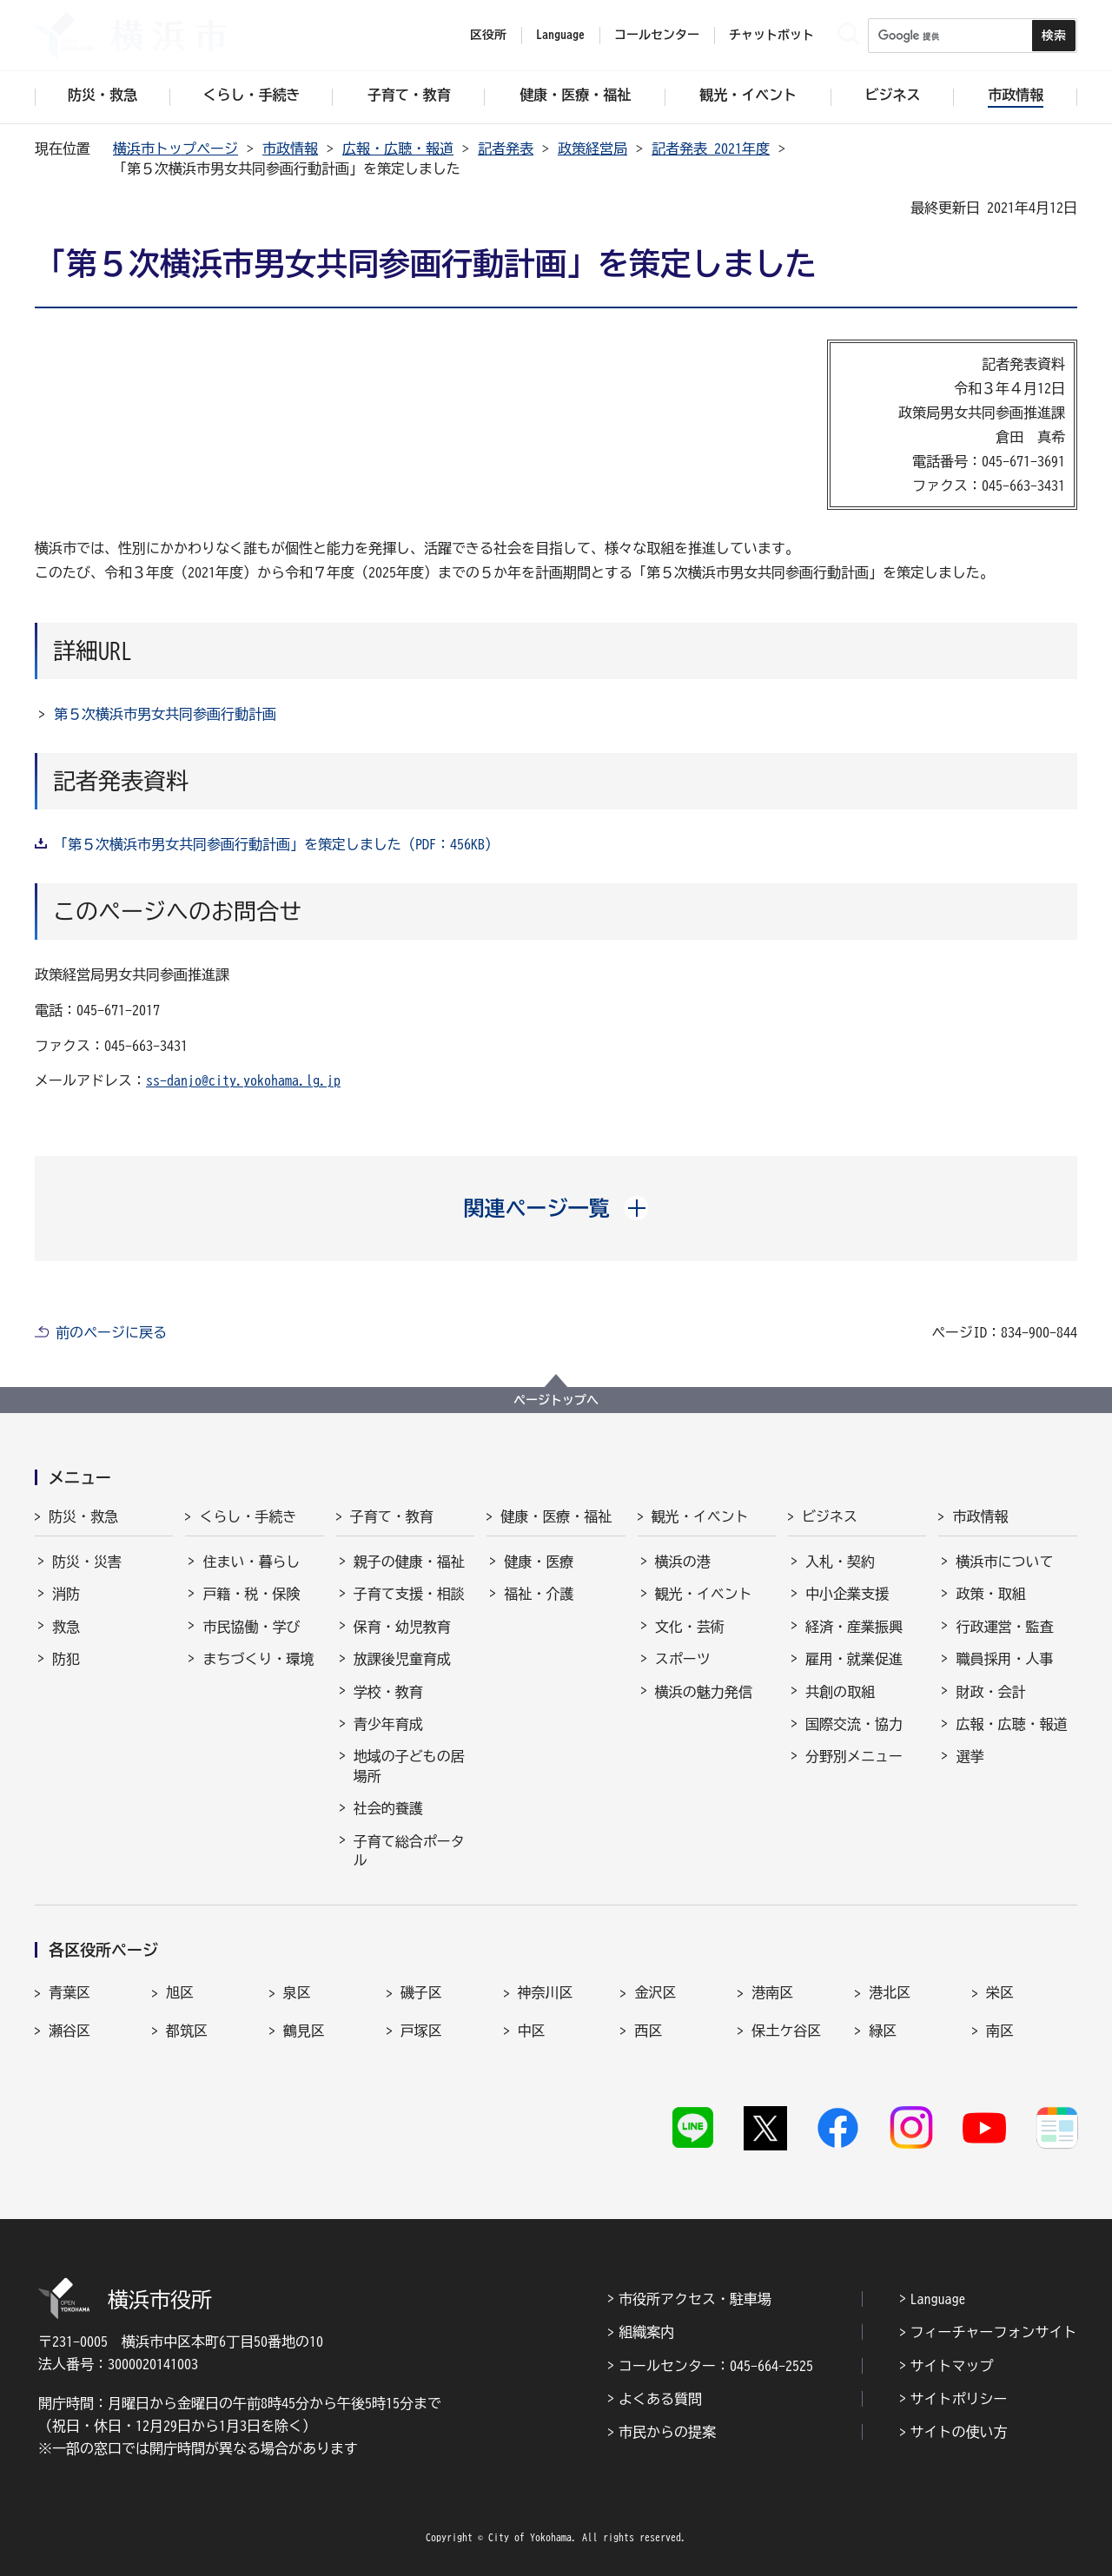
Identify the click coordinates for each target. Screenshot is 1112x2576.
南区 (1000, 2031)
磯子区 (421, 1992)
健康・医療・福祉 (556, 1516)
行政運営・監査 (1004, 1627)
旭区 (180, 1992)
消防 (66, 1594)
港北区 (889, 1992)
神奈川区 (545, 1992)
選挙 (969, 1756)
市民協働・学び (251, 1627)
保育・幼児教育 (402, 1627)
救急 (66, 1627)
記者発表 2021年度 (711, 148)
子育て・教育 (392, 1516)
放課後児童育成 (402, 1659)
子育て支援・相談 (409, 1594)
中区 (532, 2031)
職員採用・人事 (1004, 1659)
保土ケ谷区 (786, 2031)
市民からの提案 (667, 2432)
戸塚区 (421, 2031)
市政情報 (290, 148)
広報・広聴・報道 (397, 148)
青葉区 (69, 1992)
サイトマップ (952, 2366)
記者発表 (505, 148)
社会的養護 (388, 1808)
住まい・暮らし (251, 1562)
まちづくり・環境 (258, 1659)
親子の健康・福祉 (409, 1562)
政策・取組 (990, 1594)
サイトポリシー (959, 2399)
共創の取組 (840, 1692)
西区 (648, 2031)
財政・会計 (990, 1692)
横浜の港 (683, 1562)
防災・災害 (87, 1562)
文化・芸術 (690, 1627)
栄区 (1000, 1992)
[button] (556, 1208)
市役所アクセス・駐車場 (695, 2299)
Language (938, 2299)
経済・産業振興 (854, 1627)
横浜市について (1004, 1562)
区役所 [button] (488, 35)
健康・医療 (538, 1562)
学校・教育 (388, 1692)
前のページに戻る (111, 1332)
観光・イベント (700, 1516)
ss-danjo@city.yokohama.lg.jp (243, 1080)
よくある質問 (660, 2399)
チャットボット (771, 35)
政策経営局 (592, 148)
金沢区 (655, 1992)
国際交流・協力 (854, 1724)
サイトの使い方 (959, 2432)
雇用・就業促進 (854, 1659)
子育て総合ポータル (409, 1850)
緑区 (883, 2031)
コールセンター (656, 35)
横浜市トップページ (175, 148)
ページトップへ (556, 1400)
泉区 (297, 1992)
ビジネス (829, 1516)
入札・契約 (840, 1562)
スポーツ (683, 1659)
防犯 (66, 1659)
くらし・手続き (247, 1516)
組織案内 (646, 2332)
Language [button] (560, 35)
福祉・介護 (538, 1594)
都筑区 (187, 2031)
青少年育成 (388, 1724)
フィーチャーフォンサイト (993, 2332)
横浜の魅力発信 (703, 1692)
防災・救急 (83, 1516)
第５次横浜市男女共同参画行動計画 (165, 714)
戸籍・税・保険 (251, 1594)
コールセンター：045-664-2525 (716, 2366)
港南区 (772, 1992)
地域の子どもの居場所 (409, 1765)
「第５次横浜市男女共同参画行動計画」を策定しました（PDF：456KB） (276, 844)
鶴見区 (304, 2031)
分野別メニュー (854, 1756)
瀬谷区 (69, 2031)
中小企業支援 (847, 1594)
